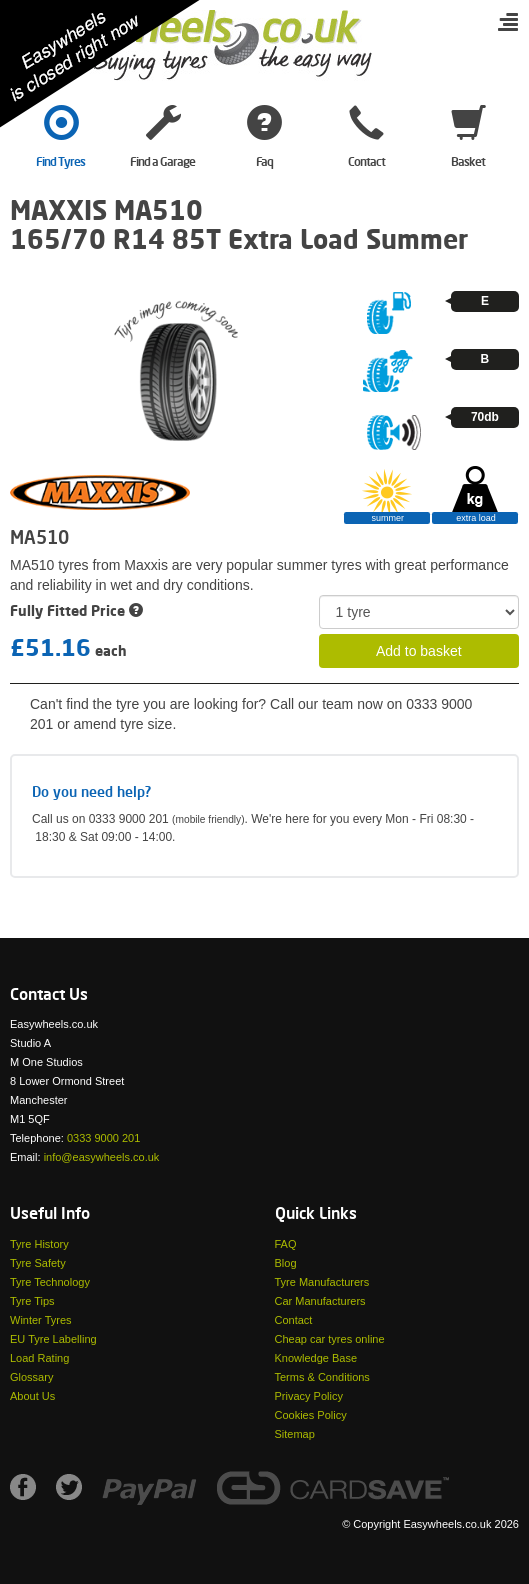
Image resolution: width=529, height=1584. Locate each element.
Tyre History (39, 1244)
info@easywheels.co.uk (102, 1157)
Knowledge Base (316, 1358)
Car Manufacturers (320, 1301)
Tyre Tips (32, 1301)
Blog (286, 1263)
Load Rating (39, 1358)
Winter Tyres (41, 1320)
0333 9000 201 (103, 1138)
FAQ (286, 1244)
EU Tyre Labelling (53, 1339)
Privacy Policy (309, 1396)
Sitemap (295, 1434)
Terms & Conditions (322, 1377)
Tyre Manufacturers (322, 1282)
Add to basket (419, 651)
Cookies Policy (311, 1415)
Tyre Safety (38, 1263)
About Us (32, 1396)
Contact (294, 1320)
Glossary (31, 1377)
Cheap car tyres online (330, 1339)
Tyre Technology (50, 1282)
